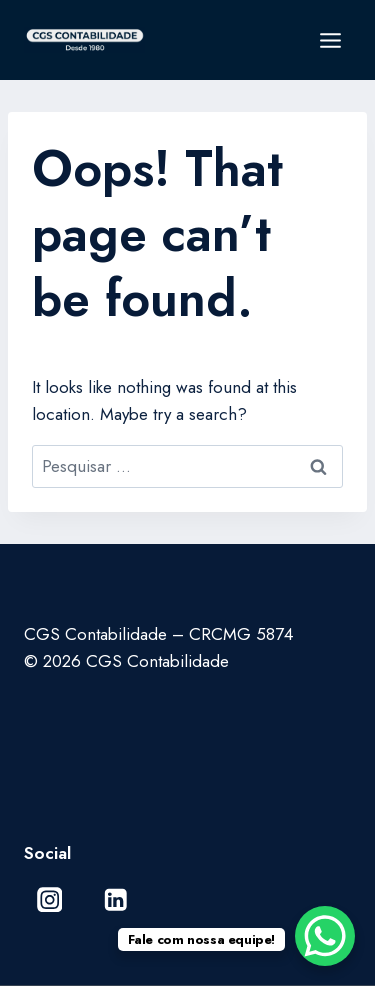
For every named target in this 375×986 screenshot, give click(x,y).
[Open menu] (330, 40)
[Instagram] (49, 899)
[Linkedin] (115, 899)
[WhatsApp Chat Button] (325, 936)
